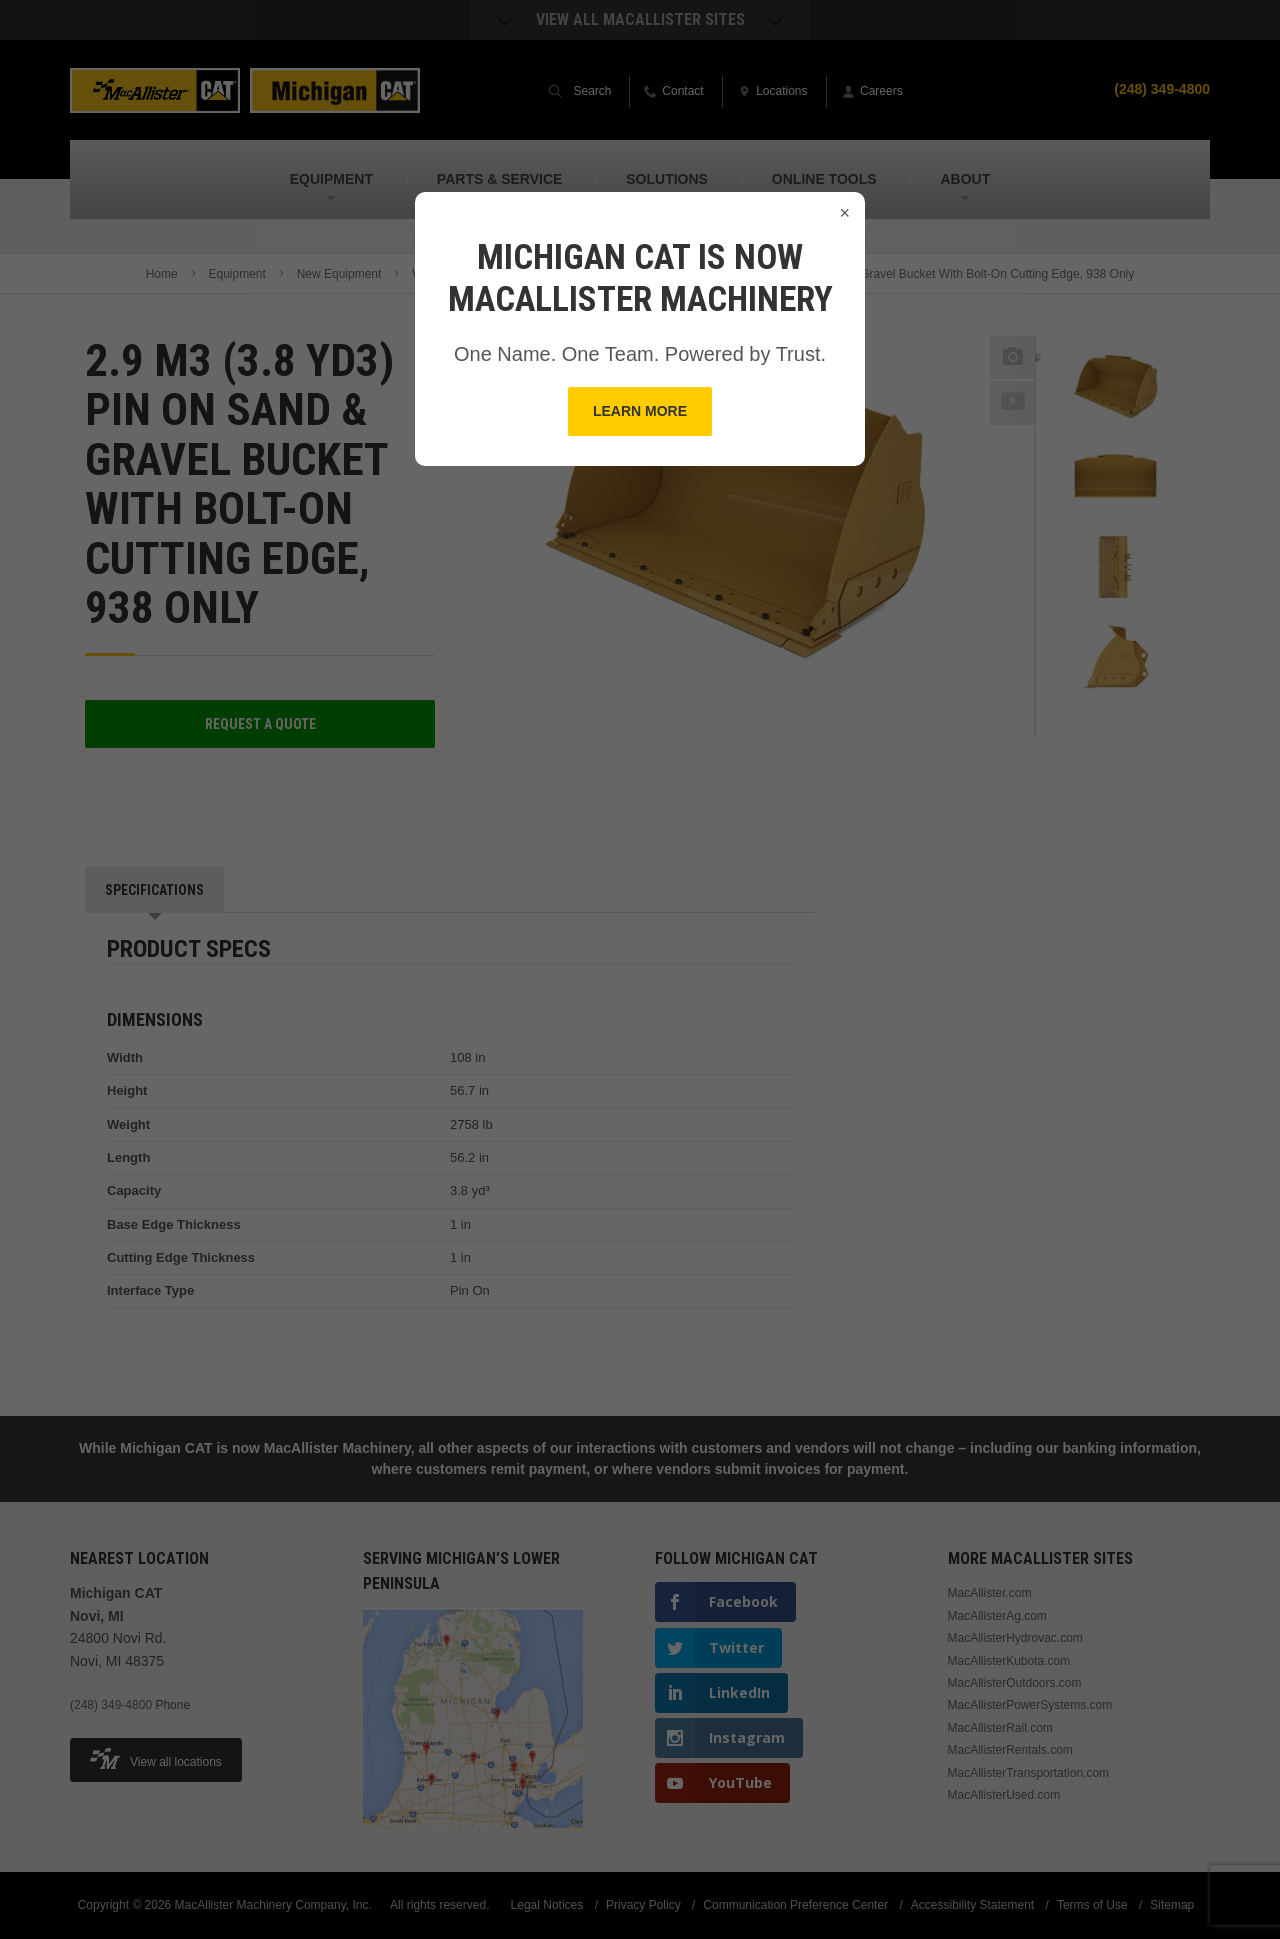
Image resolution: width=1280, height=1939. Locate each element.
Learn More (640, 411)
